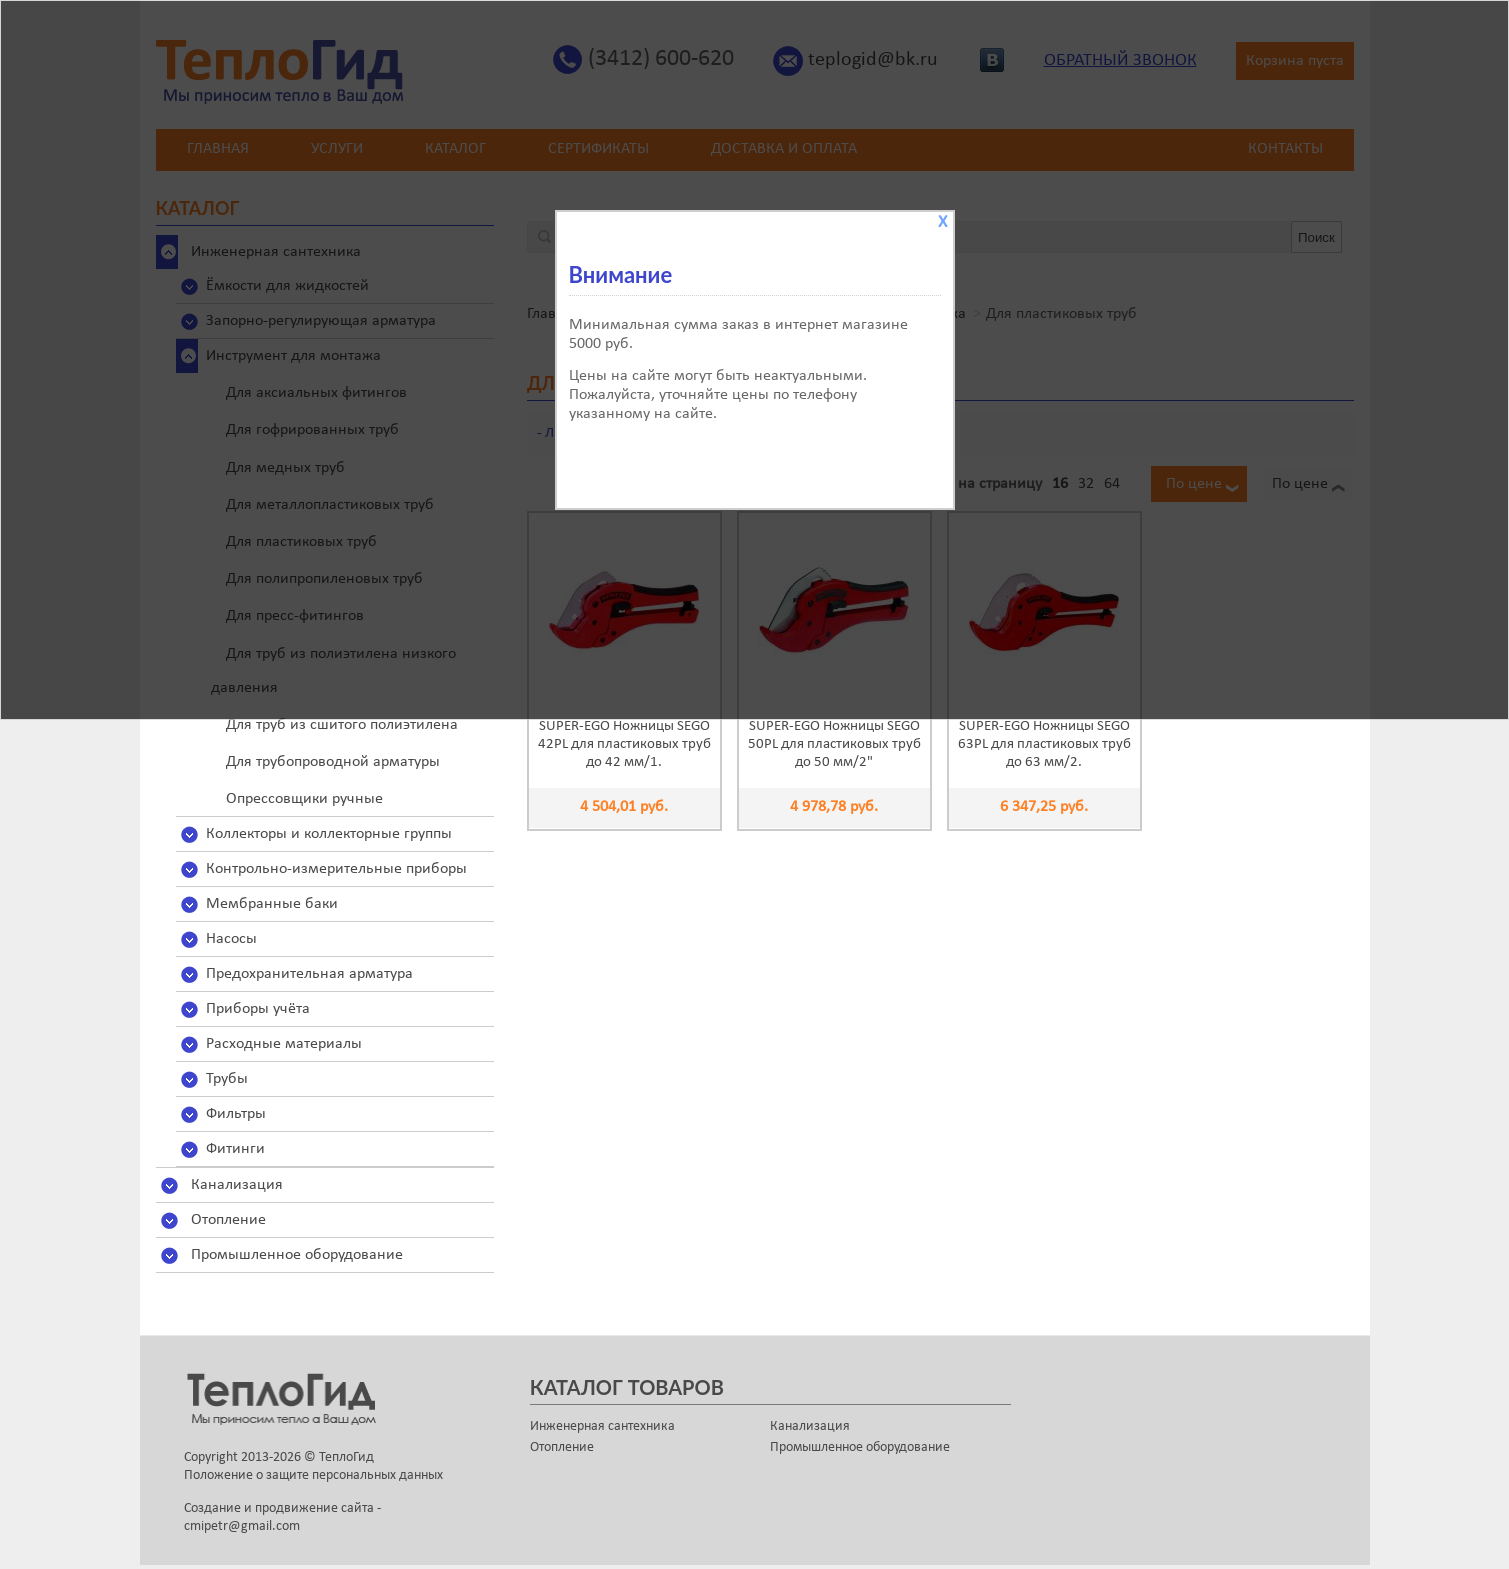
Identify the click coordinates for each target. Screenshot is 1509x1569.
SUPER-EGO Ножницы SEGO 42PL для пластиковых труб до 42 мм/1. (624, 744)
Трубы (227, 1079)
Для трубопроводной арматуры (333, 762)
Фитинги (235, 1149)
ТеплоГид (346, 1457)
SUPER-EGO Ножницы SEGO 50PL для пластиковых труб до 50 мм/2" (834, 744)
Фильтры (236, 1114)
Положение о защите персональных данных (313, 1475)
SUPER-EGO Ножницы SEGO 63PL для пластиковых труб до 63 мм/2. (1044, 744)
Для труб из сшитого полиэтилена (342, 725)
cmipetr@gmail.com (242, 1526)
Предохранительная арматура (309, 974)
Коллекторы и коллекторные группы (329, 834)
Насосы (231, 939)
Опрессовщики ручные (304, 799)
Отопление (228, 1220)
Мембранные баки (272, 904)
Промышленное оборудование (297, 1255)
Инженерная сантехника (602, 1426)
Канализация (237, 1185)
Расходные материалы (284, 1044)
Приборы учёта (258, 1009)
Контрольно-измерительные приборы (336, 869)
